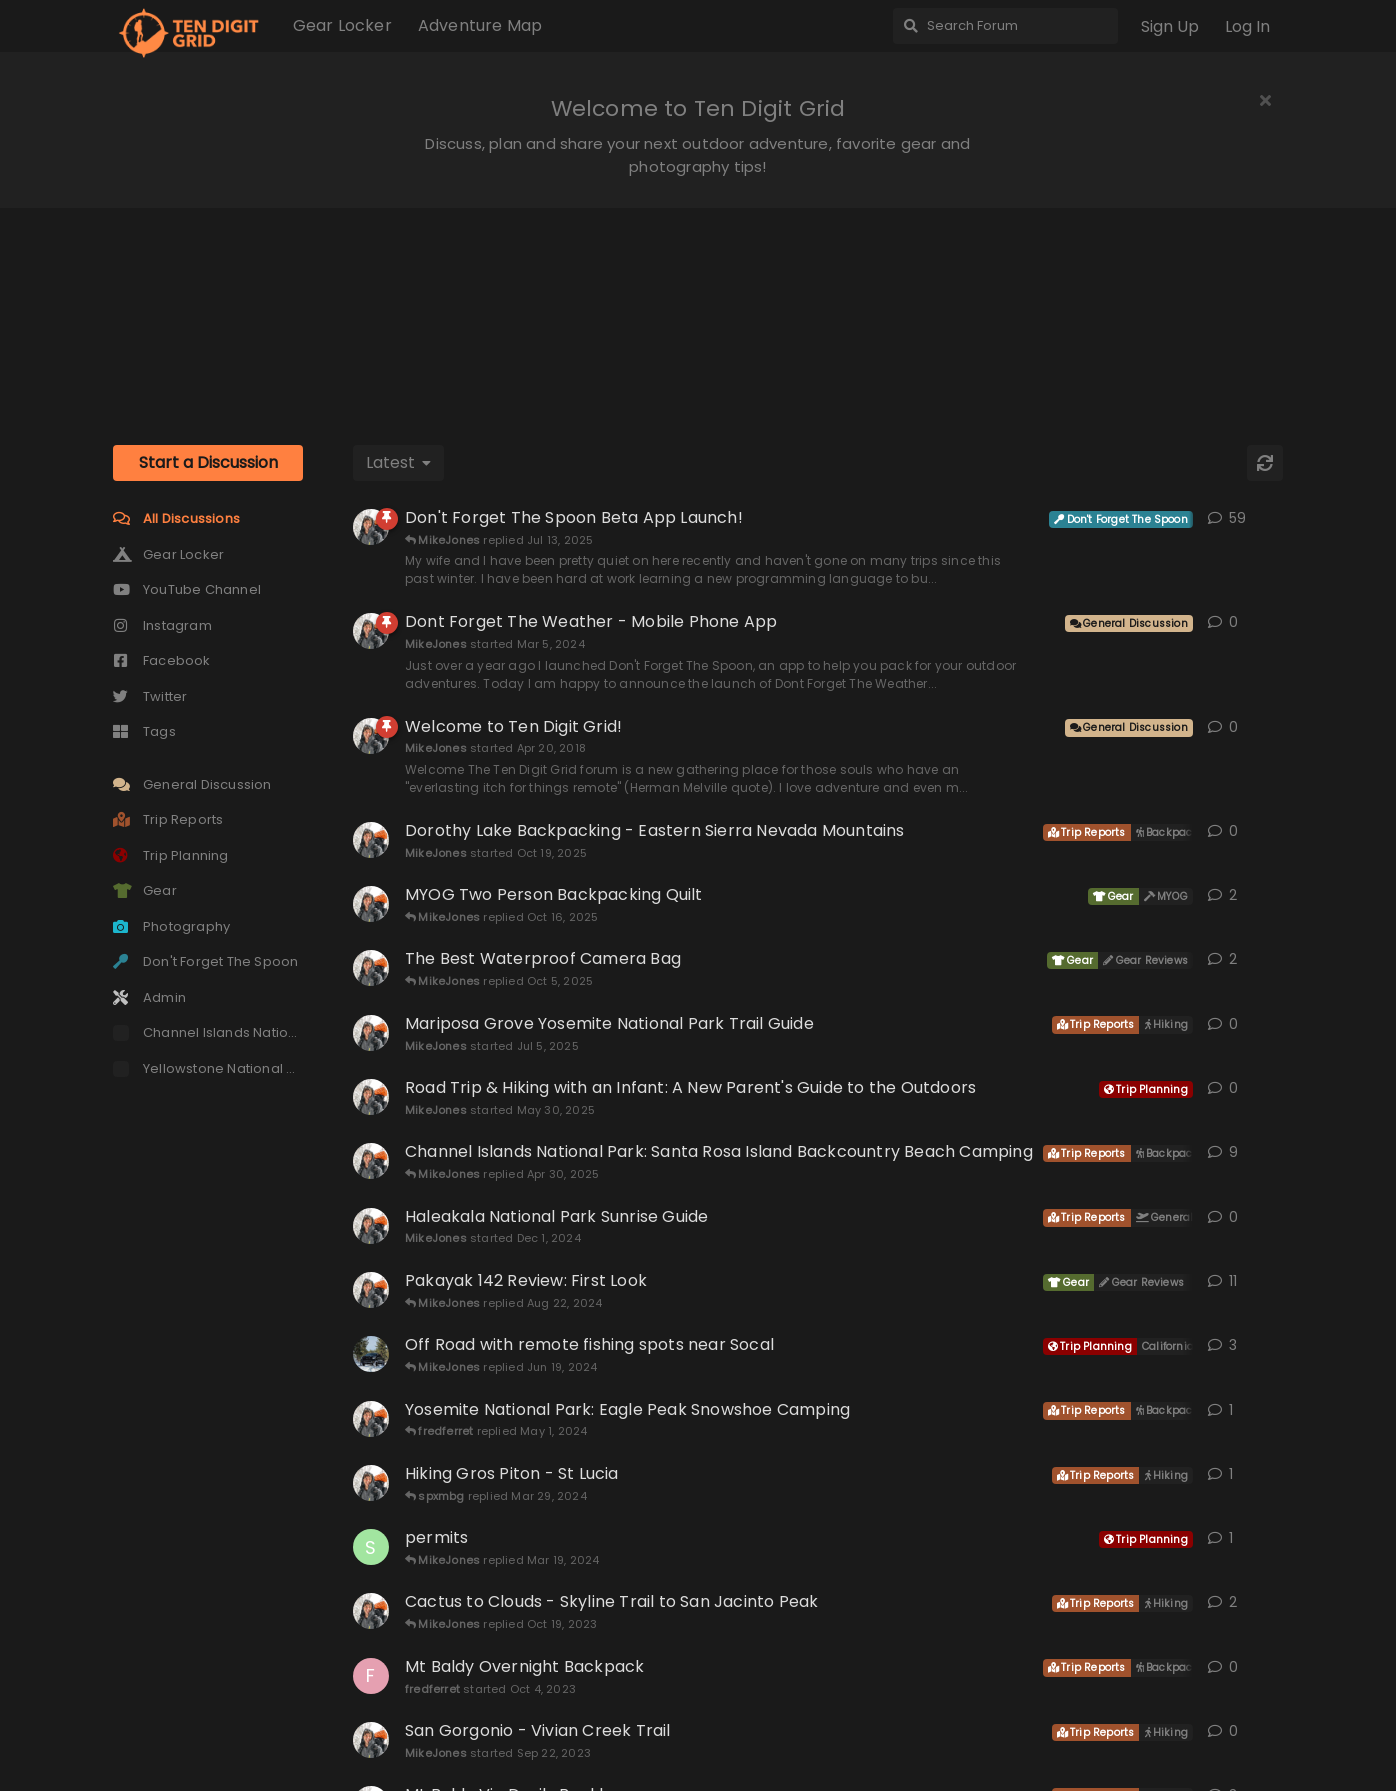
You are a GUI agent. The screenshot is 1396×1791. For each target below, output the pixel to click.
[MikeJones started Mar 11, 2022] (371, 904)
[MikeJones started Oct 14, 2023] (371, 1611)
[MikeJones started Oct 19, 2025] (371, 840)
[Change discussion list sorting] (398, 463)
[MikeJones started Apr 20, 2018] (371, 736)
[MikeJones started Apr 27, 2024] (371, 1419)
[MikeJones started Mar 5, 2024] (371, 631)
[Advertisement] (698, 308)
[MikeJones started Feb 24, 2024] (371, 1483)
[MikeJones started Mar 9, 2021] (371, 1290)
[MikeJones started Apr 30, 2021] (371, 968)
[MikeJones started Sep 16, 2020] (371, 1161)
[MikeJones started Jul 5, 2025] (371, 1033)
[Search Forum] (1005, 26)
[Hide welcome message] (1265, 100)
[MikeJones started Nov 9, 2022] (371, 527)
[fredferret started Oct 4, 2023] (371, 1676)
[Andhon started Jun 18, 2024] (371, 1354)
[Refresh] (1265, 463)
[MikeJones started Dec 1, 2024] (371, 1226)
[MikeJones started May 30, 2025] (371, 1097)
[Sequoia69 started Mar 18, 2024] (371, 1547)
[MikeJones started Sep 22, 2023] (371, 1740)
